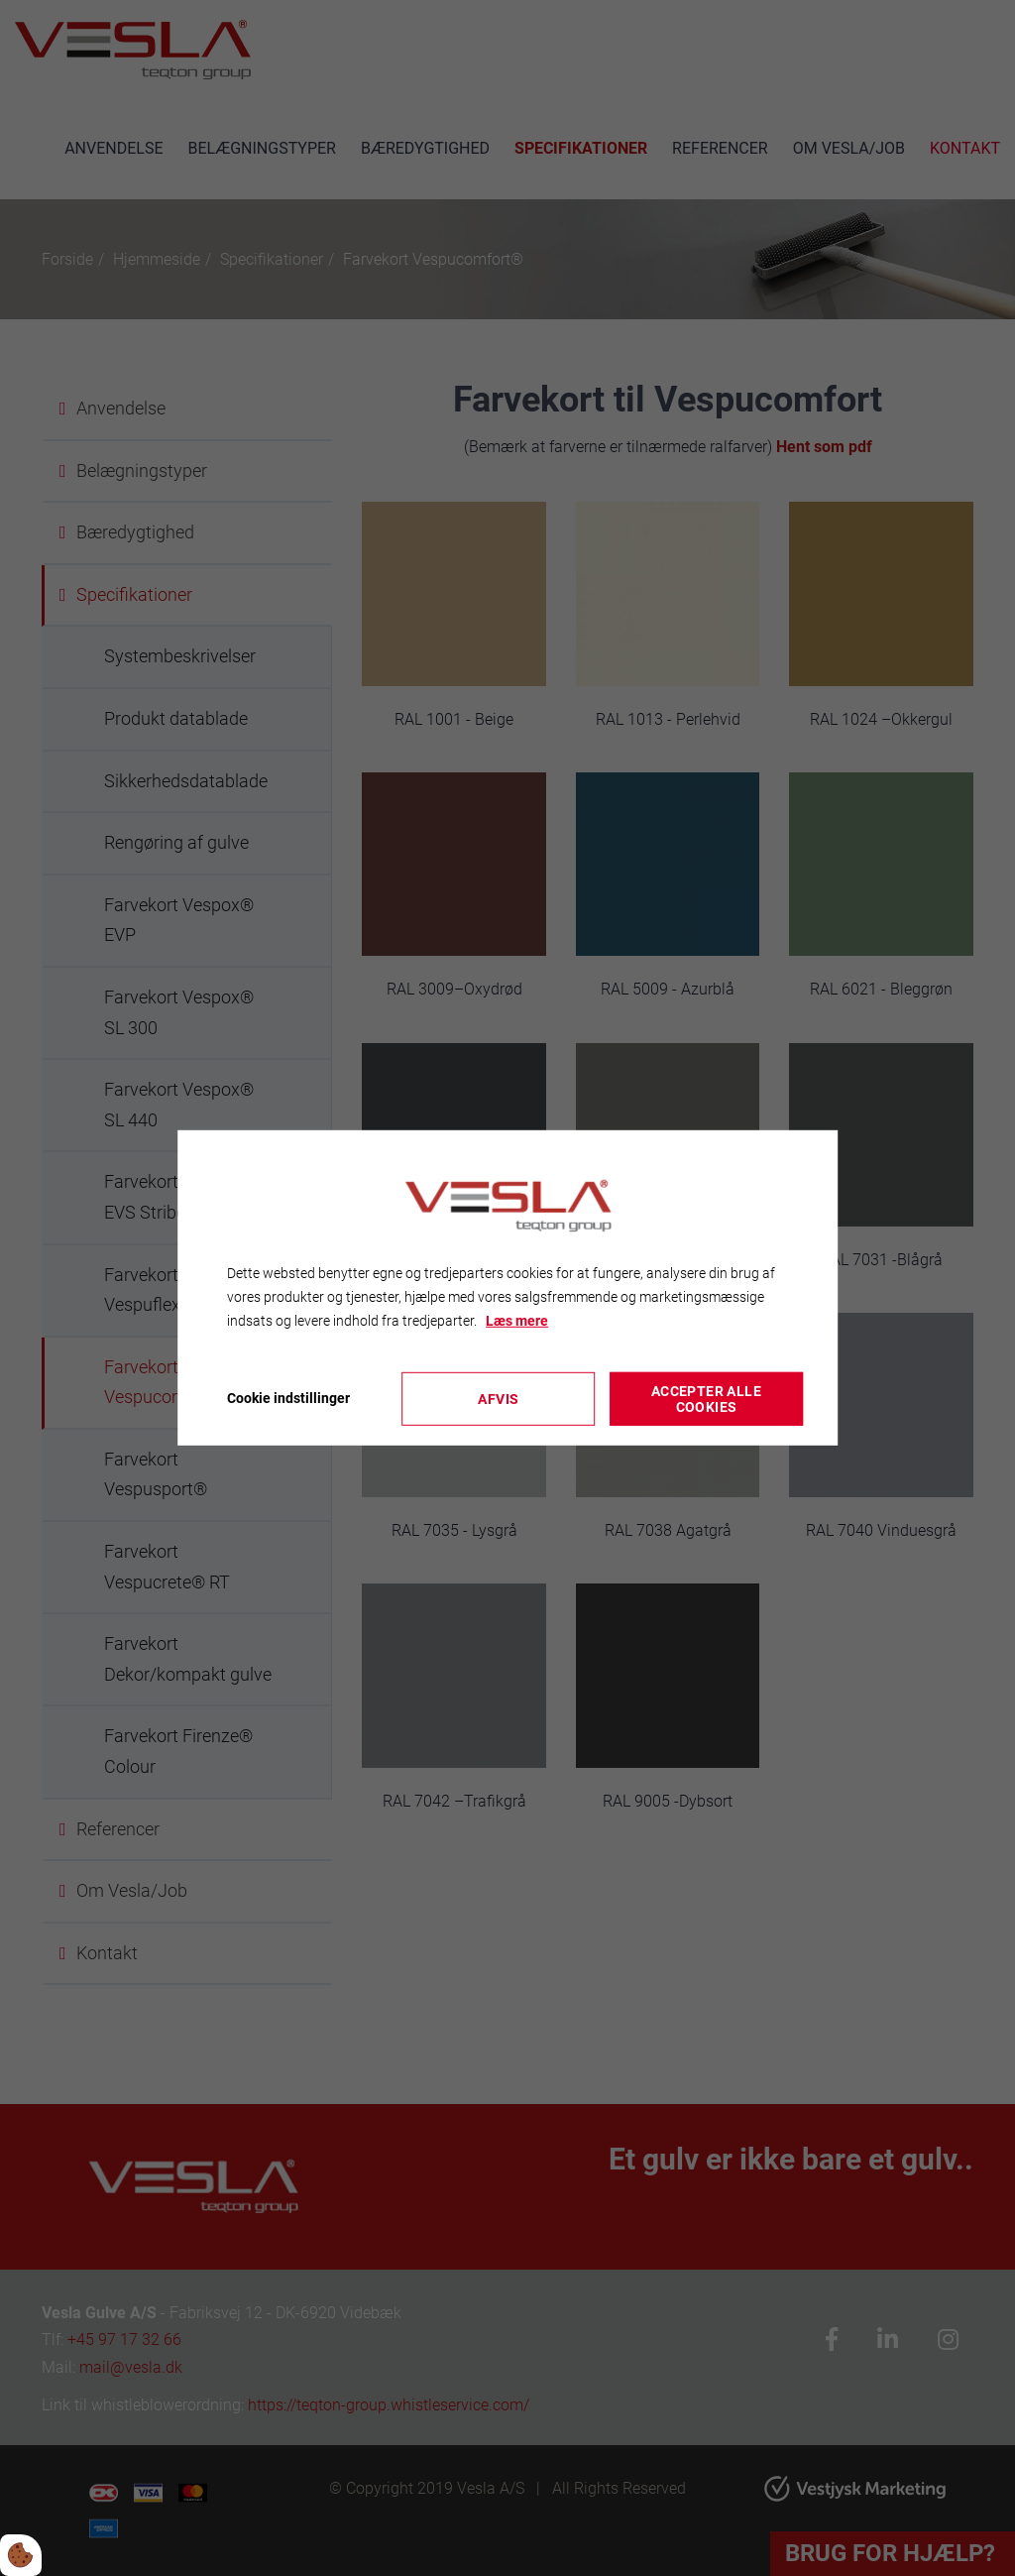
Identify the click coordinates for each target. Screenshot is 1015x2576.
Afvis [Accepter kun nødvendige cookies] (498, 1399)
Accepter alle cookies (706, 1399)
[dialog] (507, 1288)
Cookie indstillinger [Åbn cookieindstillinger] (288, 1398)
